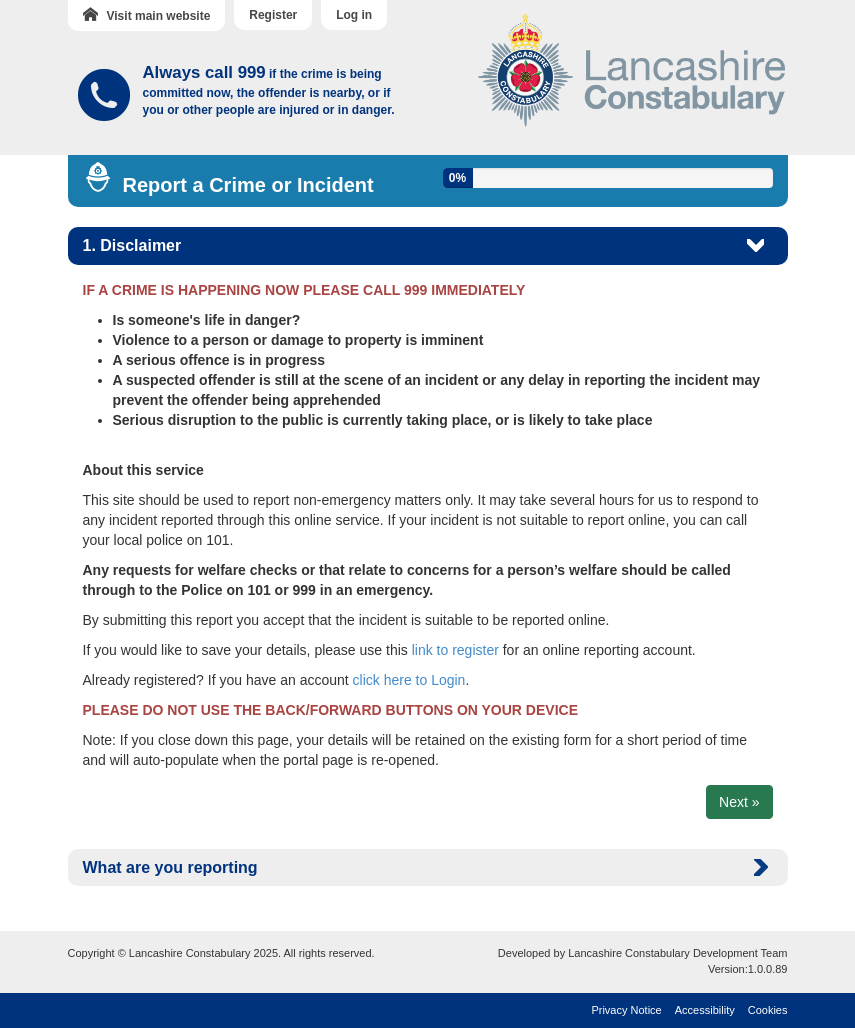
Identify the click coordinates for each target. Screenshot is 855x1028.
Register (273, 15)
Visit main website (147, 15)
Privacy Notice (626, 1010)
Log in (354, 15)
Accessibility (705, 1010)
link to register (455, 650)
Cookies (768, 1010)
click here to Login (409, 680)
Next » (739, 802)
